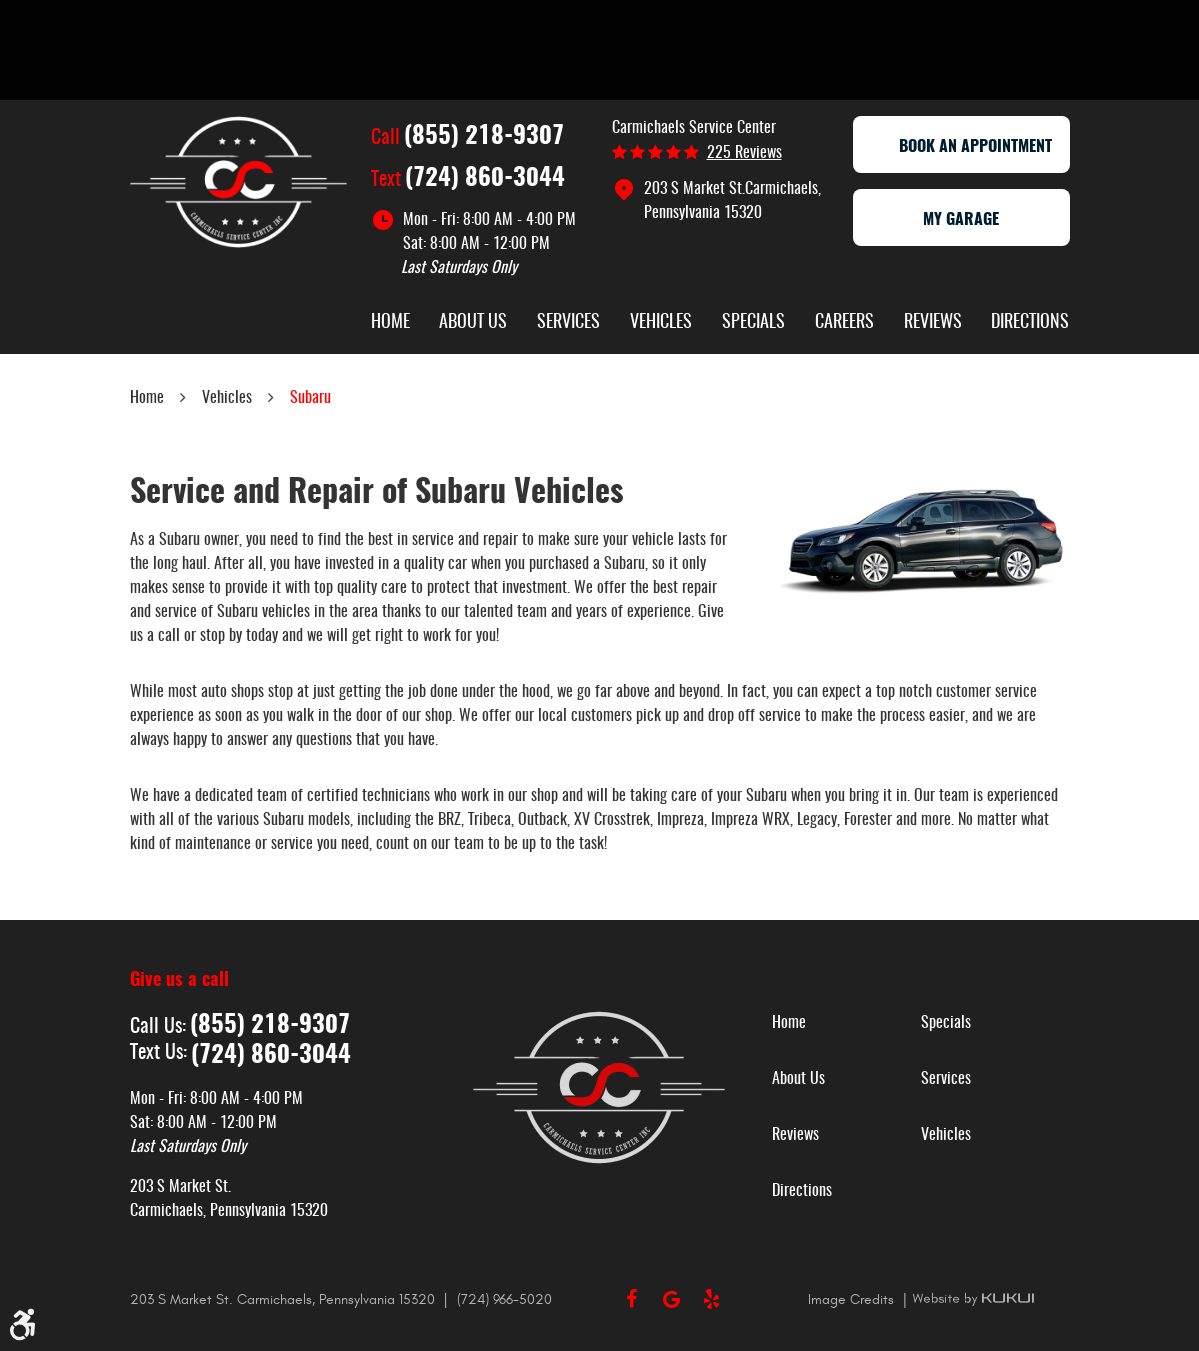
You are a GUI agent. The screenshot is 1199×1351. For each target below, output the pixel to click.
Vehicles (661, 323)
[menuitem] (390, 325)
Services (568, 323)
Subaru (310, 398)
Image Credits (853, 1299)
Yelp (712, 1299)
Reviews (933, 323)
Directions (1030, 323)
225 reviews (744, 153)
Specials (753, 323)
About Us (473, 323)
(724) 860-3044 (485, 179)
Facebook (632, 1299)
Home (390, 323)
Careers (844, 323)
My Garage (961, 220)
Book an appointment (961, 147)
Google (672, 1299)
